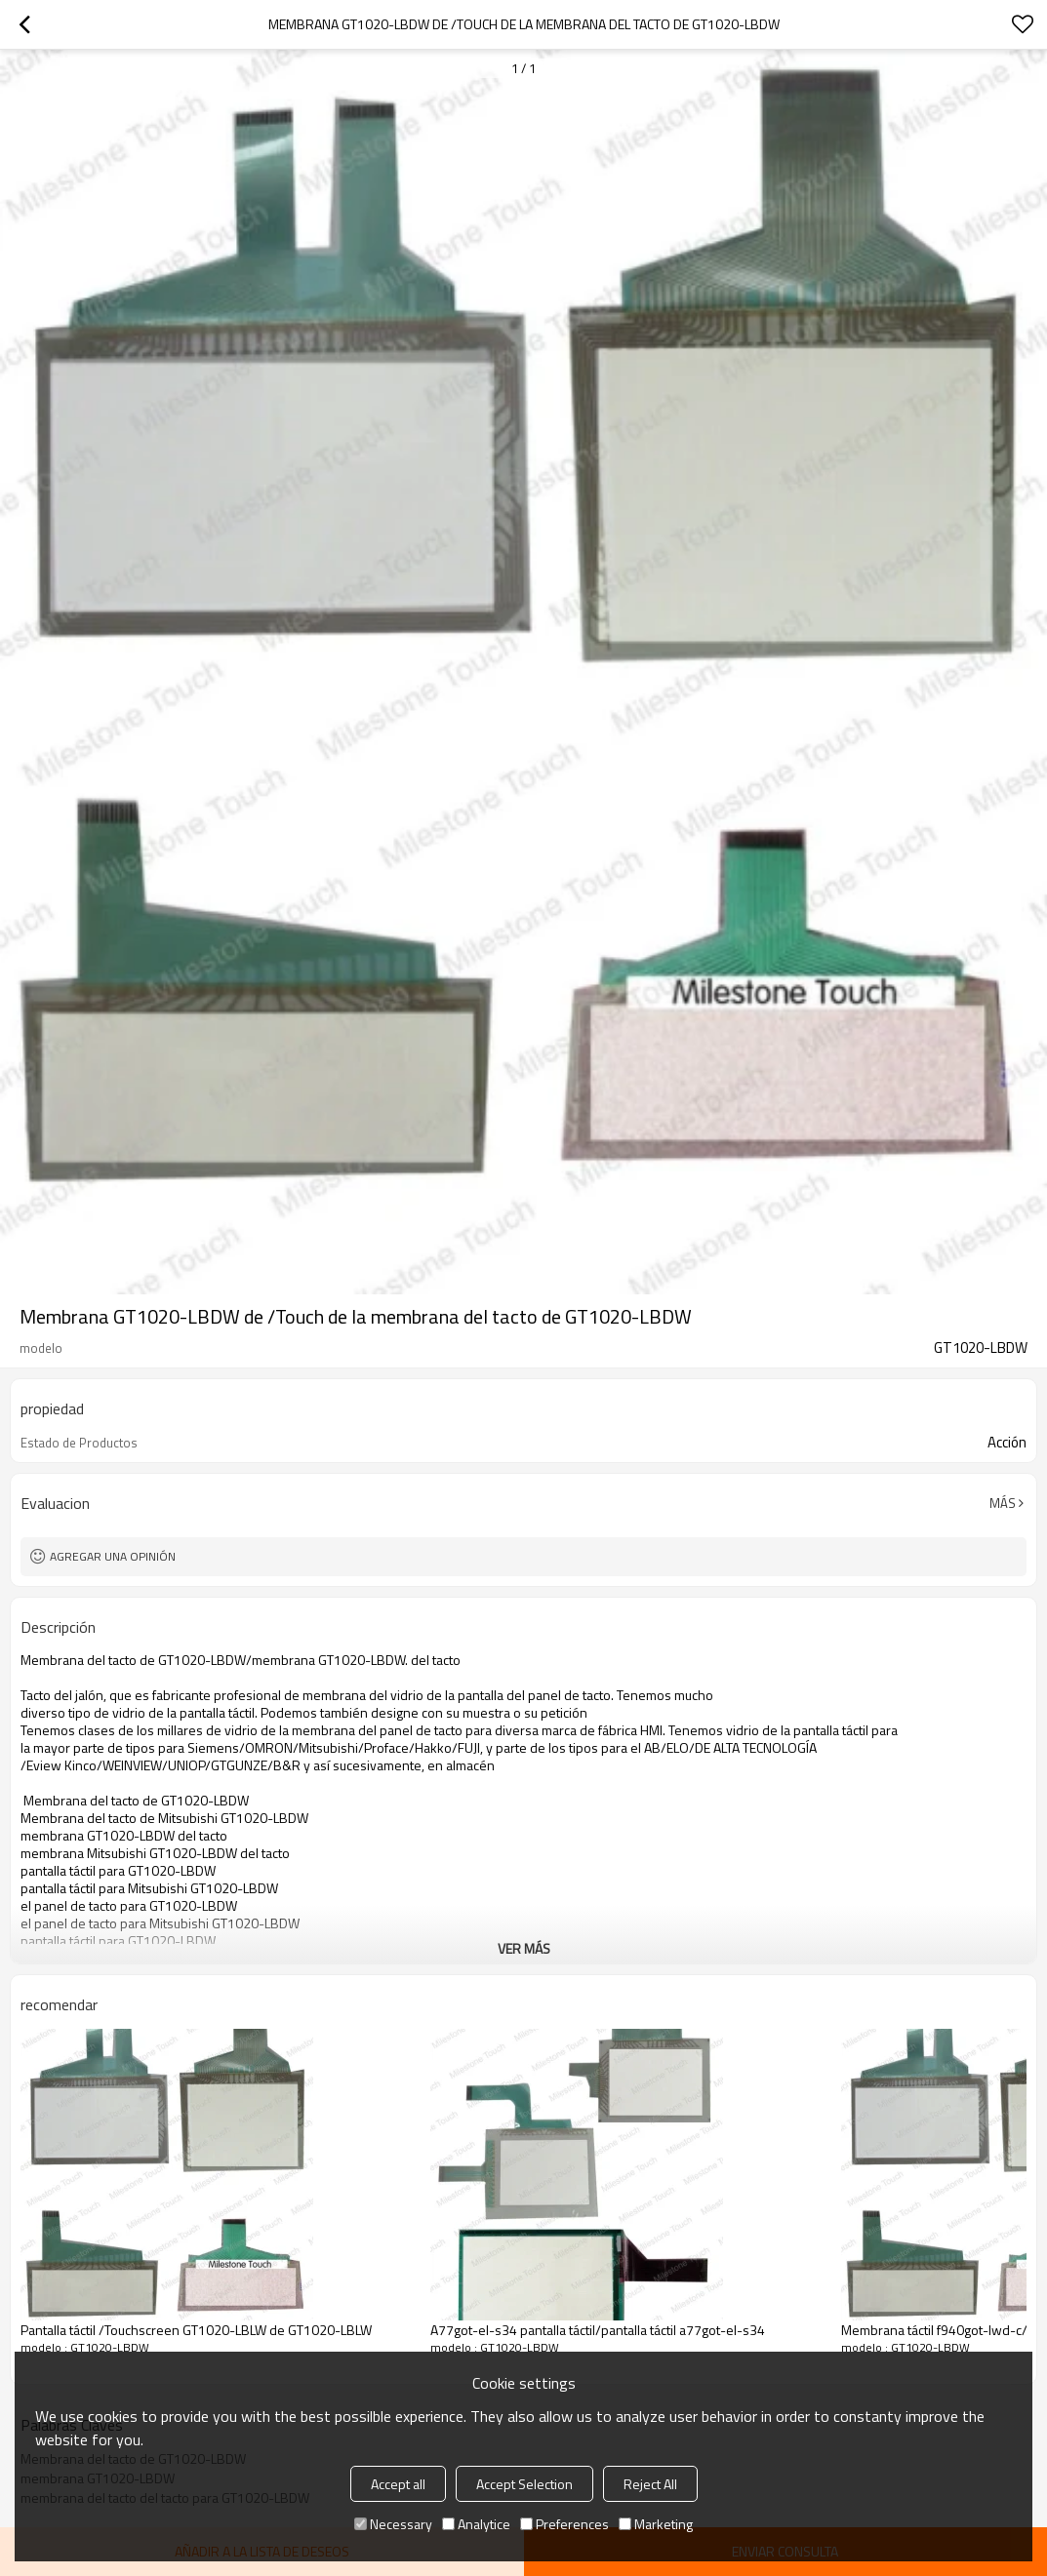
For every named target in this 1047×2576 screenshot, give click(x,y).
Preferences (564, 2524)
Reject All (650, 2484)
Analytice (476, 2524)
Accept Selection (524, 2484)
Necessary (393, 2524)
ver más (524, 1948)
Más (1002, 1503)
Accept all (398, 2484)
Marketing (656, 2524)
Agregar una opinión (113, 1556)
